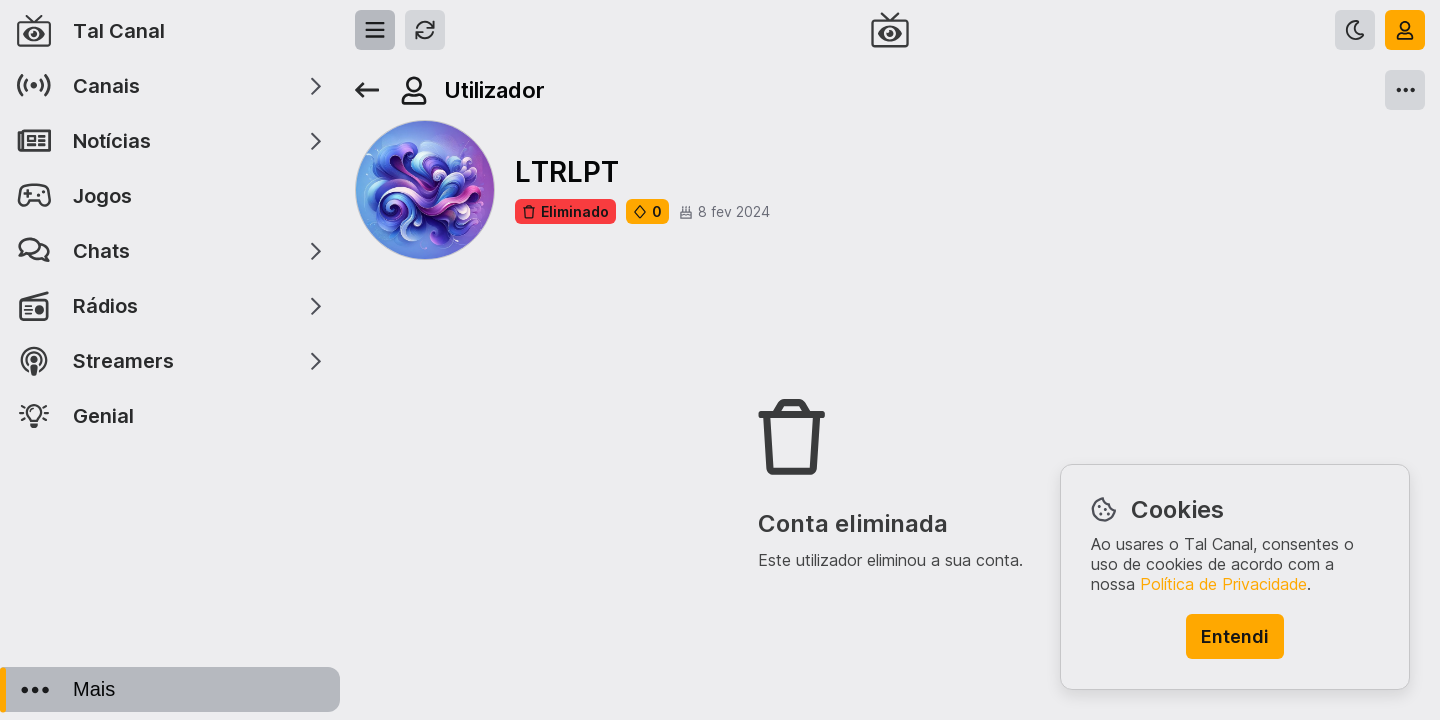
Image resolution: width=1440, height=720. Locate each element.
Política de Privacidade (1223, 584)
